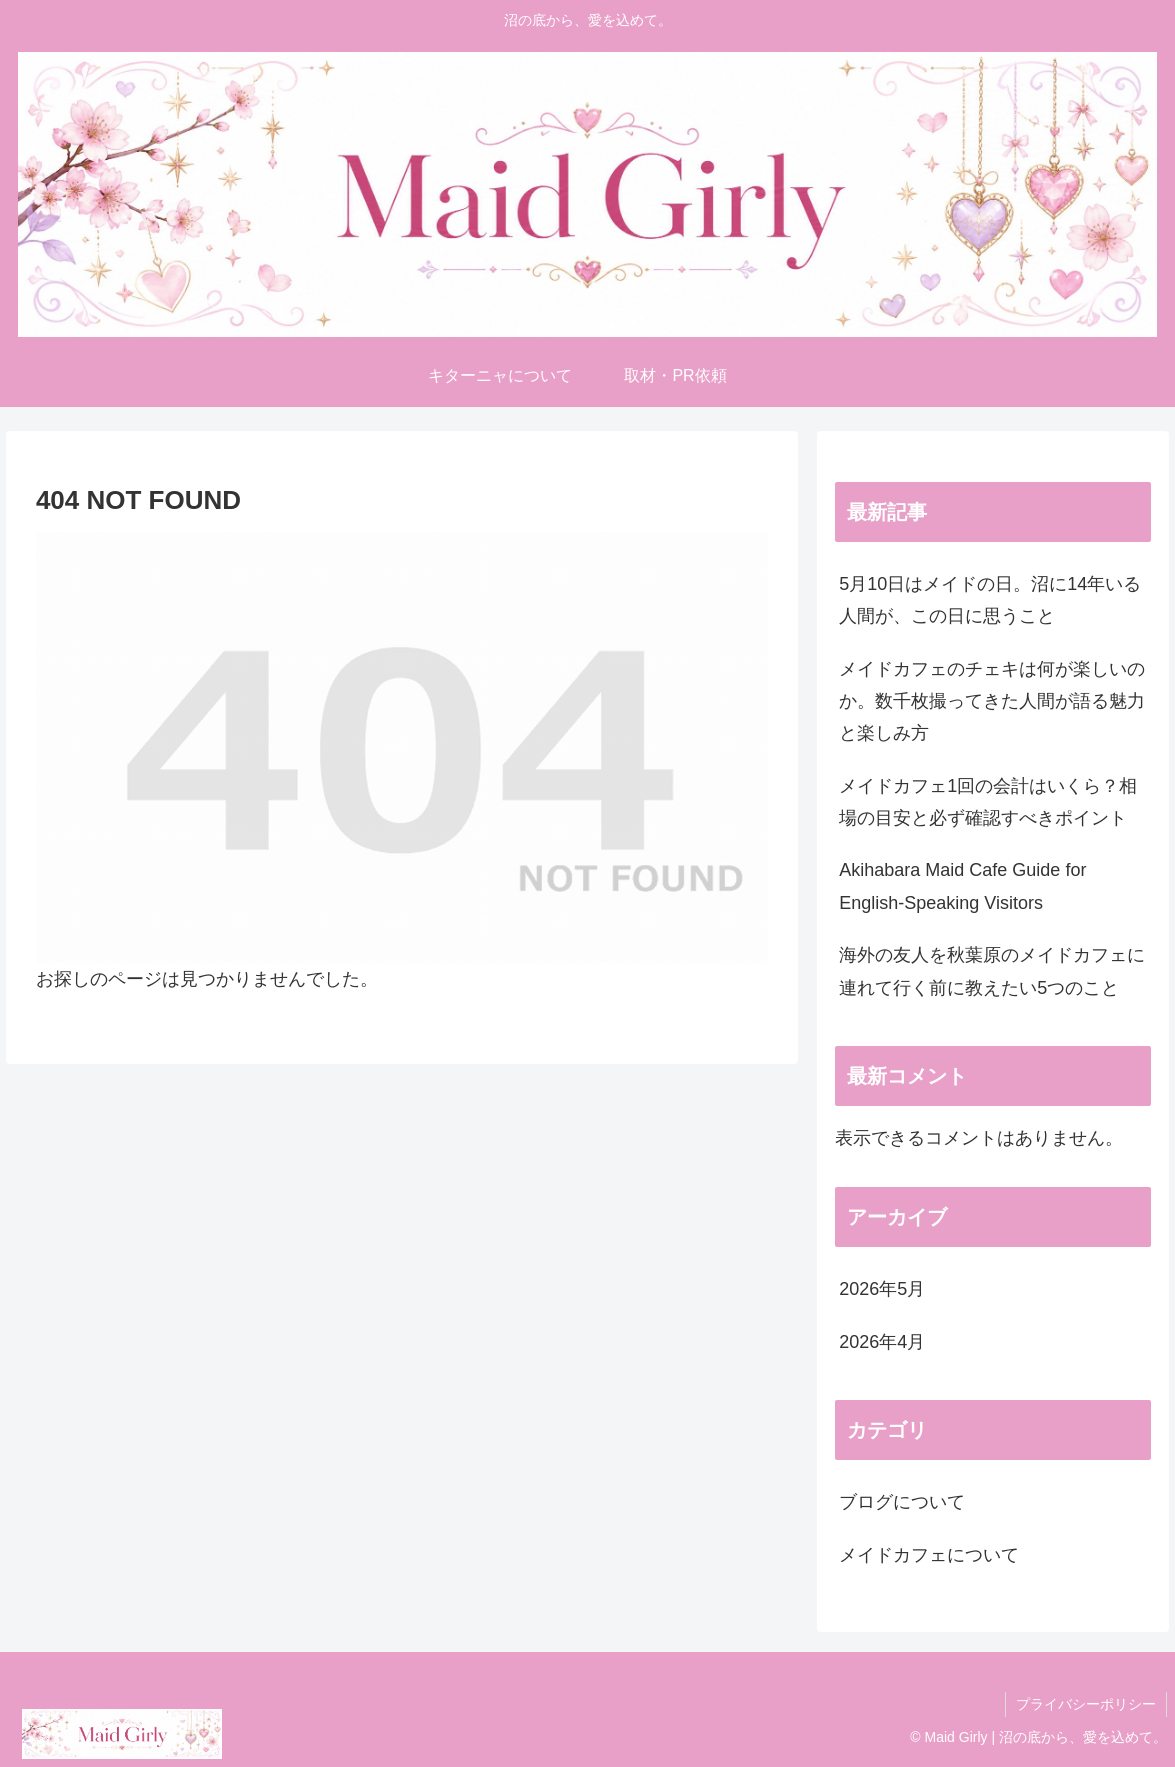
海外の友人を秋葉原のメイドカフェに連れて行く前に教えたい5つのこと (992, 971)
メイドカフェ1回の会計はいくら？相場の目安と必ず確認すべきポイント (988, 802)
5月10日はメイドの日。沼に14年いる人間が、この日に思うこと (990, 600)
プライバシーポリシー (1086, 1704)
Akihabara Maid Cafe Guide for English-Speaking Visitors (962, 886)
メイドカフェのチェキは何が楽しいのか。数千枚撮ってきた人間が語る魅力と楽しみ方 (992, 701)
